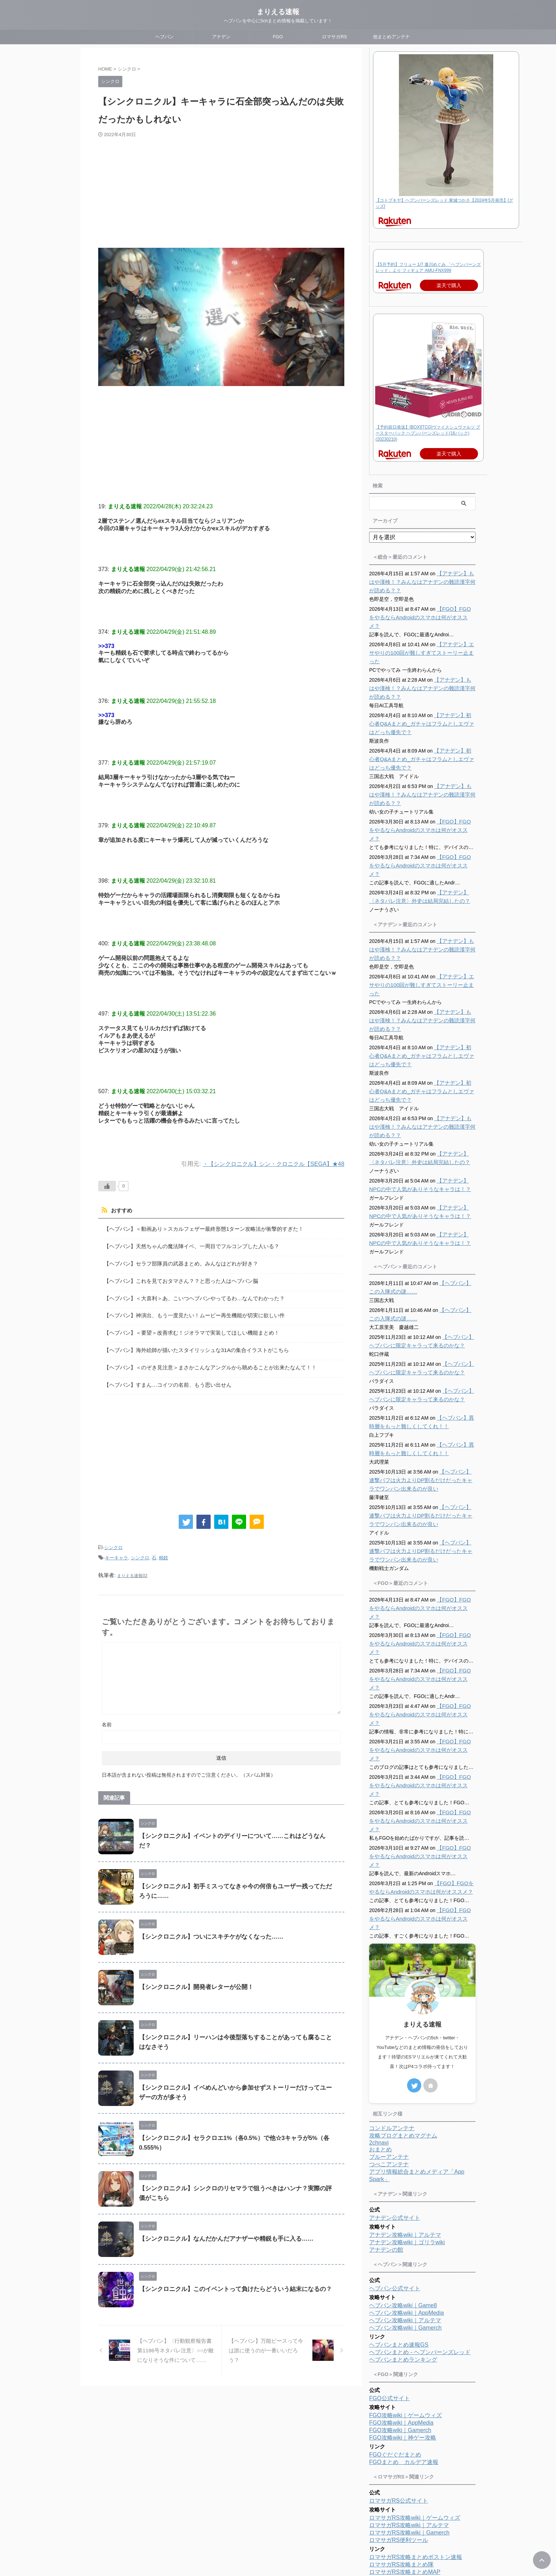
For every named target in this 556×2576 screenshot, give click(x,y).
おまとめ (380, 2047)
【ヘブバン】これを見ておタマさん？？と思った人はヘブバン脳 (176, 1277)
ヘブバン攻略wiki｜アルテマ (405, 2218)
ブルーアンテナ (389, 2055)
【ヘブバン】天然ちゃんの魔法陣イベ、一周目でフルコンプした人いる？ (186, 1245)
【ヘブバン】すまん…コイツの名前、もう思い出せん (163, 1376)
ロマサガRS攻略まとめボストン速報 (415, 2455)
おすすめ (120, 1210)
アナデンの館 (386, 2148)
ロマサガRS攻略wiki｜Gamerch (409, 2430)
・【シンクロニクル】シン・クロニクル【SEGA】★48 (269, 1164)
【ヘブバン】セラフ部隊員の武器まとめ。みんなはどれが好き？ (176, 1261)
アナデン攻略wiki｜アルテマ (405, 2133)
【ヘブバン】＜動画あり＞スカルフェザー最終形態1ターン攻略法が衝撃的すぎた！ (197, 1228)
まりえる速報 (278, 12)
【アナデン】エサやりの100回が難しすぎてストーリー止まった (420, 644)
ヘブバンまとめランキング (403, 2257)
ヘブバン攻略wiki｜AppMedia (406, 2211)
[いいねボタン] (107, 1186)
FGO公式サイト (389, 2296)
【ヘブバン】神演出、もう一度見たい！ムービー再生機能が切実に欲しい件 (188, 1310)
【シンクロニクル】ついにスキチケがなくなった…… (207, 1925)
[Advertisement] (221, 191)
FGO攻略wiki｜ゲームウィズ (405, 2313)
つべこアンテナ (389, 2062)
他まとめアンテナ (391, 36)
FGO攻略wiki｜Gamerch (400, 2328)
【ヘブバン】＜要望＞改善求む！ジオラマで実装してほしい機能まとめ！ (186, 1327)
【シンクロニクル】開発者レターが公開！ (193, 1976)
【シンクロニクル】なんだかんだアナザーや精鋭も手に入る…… (221, 2227)
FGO (278, 36)
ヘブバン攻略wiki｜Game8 (403, 2203)
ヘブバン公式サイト (394, 2186)
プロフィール (263, 2529)
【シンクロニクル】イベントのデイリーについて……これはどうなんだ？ (232, 1825)
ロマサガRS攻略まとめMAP (404, 2470)
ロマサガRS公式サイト (398, 2399)
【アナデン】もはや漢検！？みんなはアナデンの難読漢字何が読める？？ (421, 582)
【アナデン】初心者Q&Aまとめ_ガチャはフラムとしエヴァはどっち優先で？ (421, 715)
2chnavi (379, 2041)
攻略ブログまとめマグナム (403, 2033)
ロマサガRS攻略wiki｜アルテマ (409, 2423)
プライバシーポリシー (306, 2529)
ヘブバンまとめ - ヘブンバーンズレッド (420, 2250)
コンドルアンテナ (392, 2026)
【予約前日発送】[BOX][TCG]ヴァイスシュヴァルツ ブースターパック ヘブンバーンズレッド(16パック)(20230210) (428, 433)
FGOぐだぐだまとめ (395, 2352)
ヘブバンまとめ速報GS (398, 2243)
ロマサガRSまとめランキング (407, 2477)
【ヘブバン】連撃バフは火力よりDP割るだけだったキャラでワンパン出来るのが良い (422, 1454)
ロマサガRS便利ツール (398, 2438)
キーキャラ (116, 1547)
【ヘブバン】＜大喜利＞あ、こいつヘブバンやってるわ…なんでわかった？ (188, 1294)
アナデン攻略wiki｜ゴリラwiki (407, 2140)
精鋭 (163, 1547)
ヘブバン (164, 36)
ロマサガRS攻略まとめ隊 (401, 2462)
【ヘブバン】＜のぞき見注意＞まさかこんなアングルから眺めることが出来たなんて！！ (203, 1359)
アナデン (221, 36)
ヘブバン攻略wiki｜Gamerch (405, 2226)
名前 (107, 1713)
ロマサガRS (334, 36)
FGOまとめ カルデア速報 (403, 2360)
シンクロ (113, 1538)
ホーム (235, 2529)
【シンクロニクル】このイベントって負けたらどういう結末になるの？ (230, 2278)
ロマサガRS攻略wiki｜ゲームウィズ (414, 2416)
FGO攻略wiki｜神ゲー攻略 (402, 2335)
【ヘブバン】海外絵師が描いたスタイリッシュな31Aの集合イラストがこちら (190, 1343)
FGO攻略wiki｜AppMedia (401, 2321)
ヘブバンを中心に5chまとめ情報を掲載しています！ (278, 2555)
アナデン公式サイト (394, 2116)
